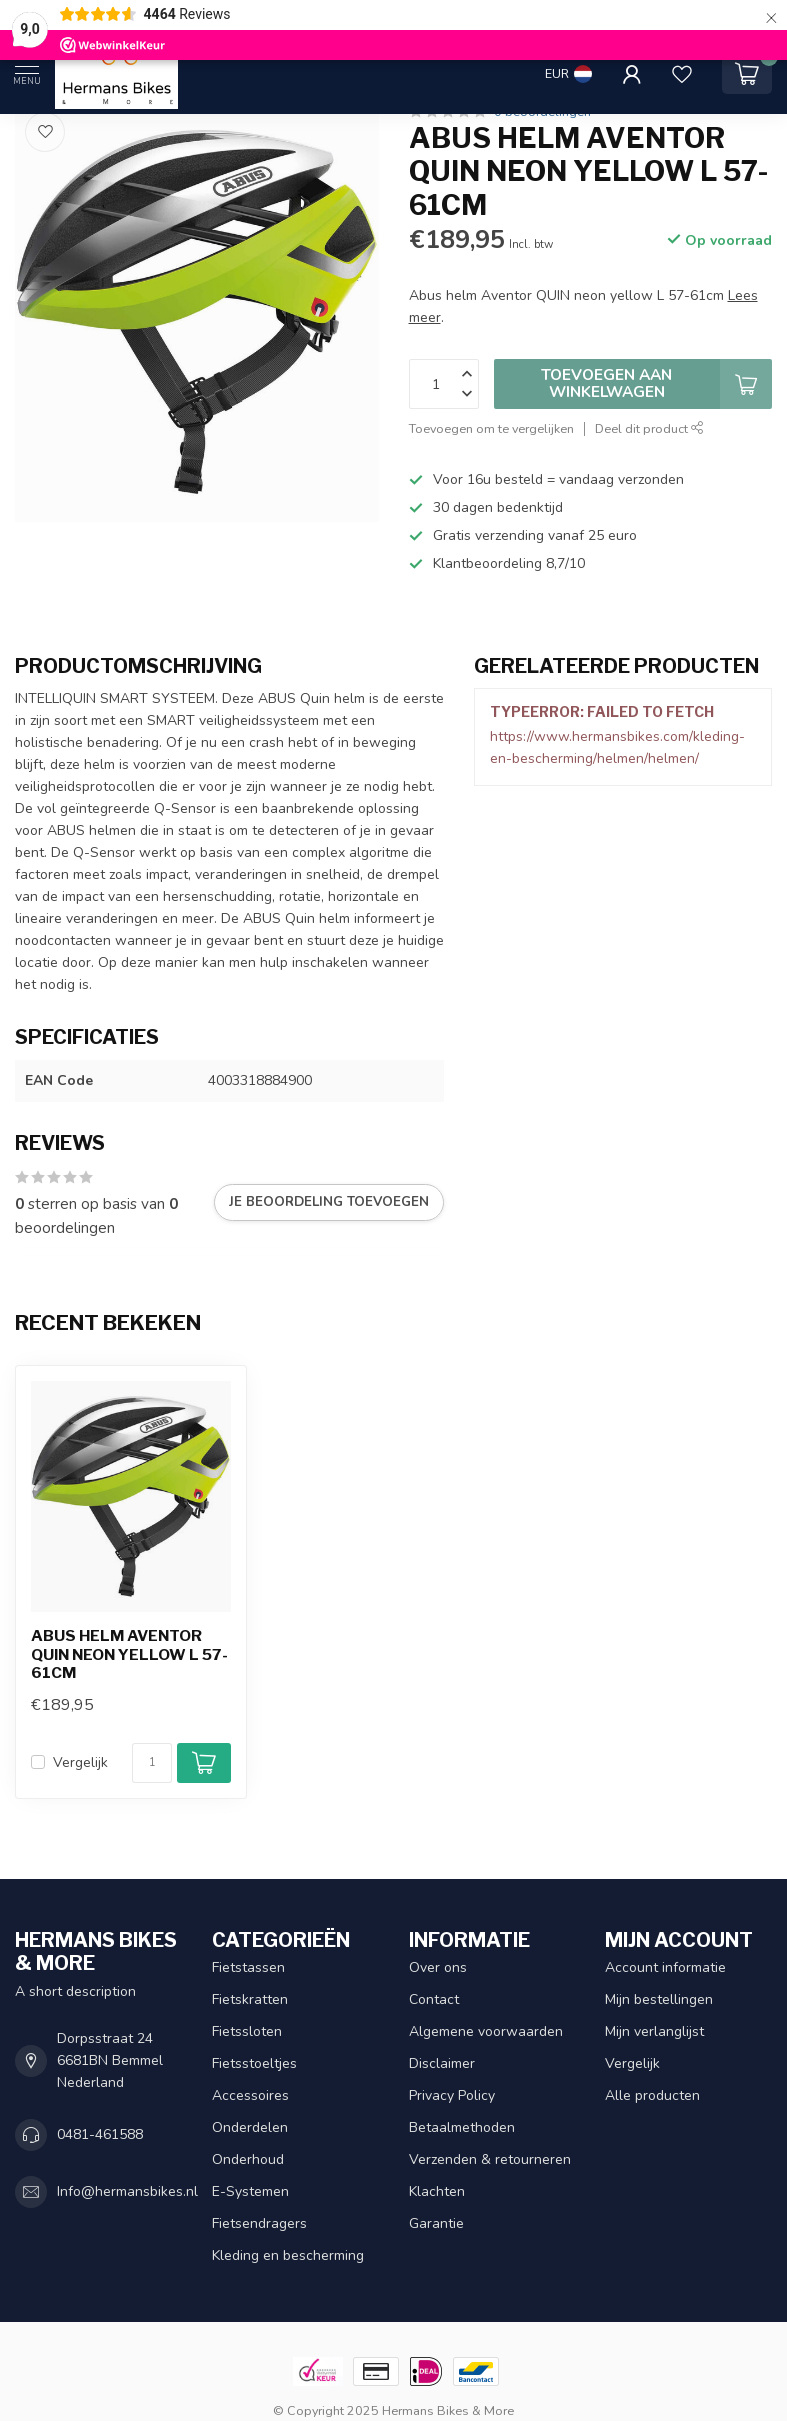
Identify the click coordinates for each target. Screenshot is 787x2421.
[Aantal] (152, 1763)
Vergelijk (80, 1762)
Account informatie (665, 1967)
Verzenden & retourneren (490, 2159)
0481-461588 (100, 2134)
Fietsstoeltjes (254, 2063)
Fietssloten (247, 2031)
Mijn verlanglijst (654, 2031)
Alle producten (652, 2095)
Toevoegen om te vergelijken (491, 428)
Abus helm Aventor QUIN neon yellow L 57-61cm (129, 1654)
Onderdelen (250, 2127)
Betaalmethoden (462, 2127)
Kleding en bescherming (288, 2255)
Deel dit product (649, 428)
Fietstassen (248, 1967)
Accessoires (250, 2095)
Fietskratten (250, 1999)
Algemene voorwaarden (486, 2031)
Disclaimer (442, 2063)
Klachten (437, 2191)
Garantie (436, 2223)
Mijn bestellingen (659, 1999)
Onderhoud (248, 2159)
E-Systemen (250, 2191)
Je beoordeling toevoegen (329, 1202)
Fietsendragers (259, 2223)
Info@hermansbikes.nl (127, 2191)
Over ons (438, 1967)
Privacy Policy (452, 2095)
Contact (434, 1999)
